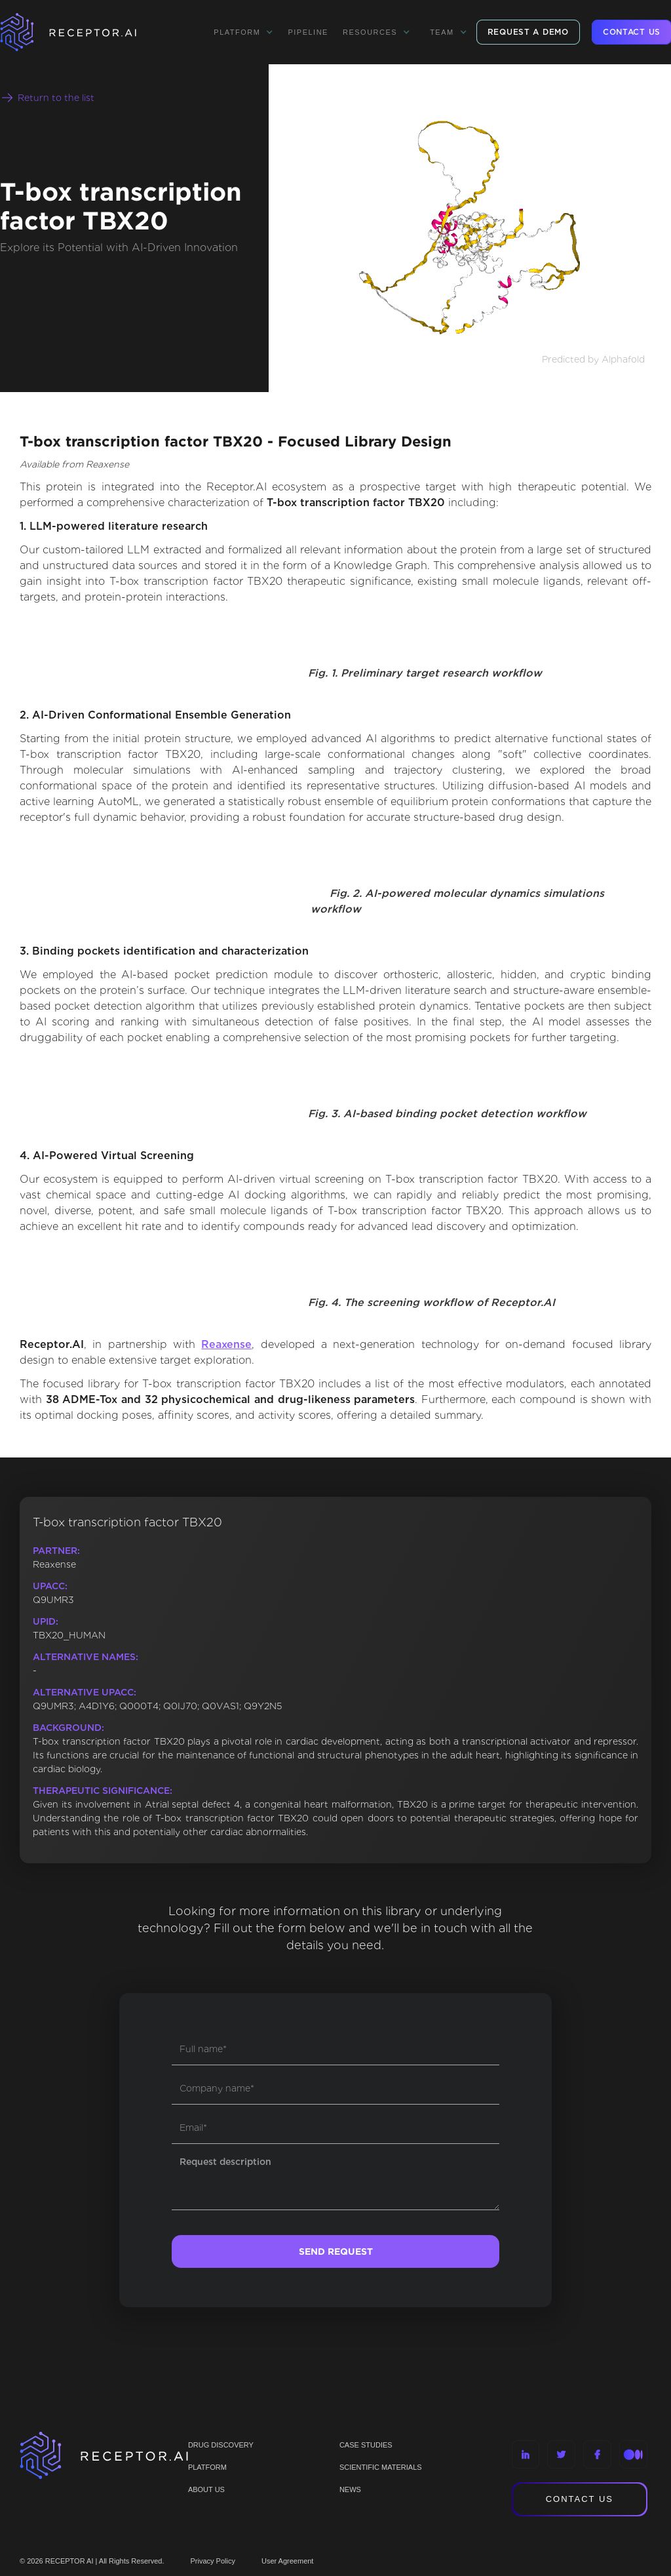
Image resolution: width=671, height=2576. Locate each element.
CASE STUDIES (366, 2445)
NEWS (350, 2489)
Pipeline (308, 32)
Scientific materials (380, 2467)
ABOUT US (206, 2489)
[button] (243, 32)
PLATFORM (207, 2467)
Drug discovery (221, 2445)
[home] (85, 32)
